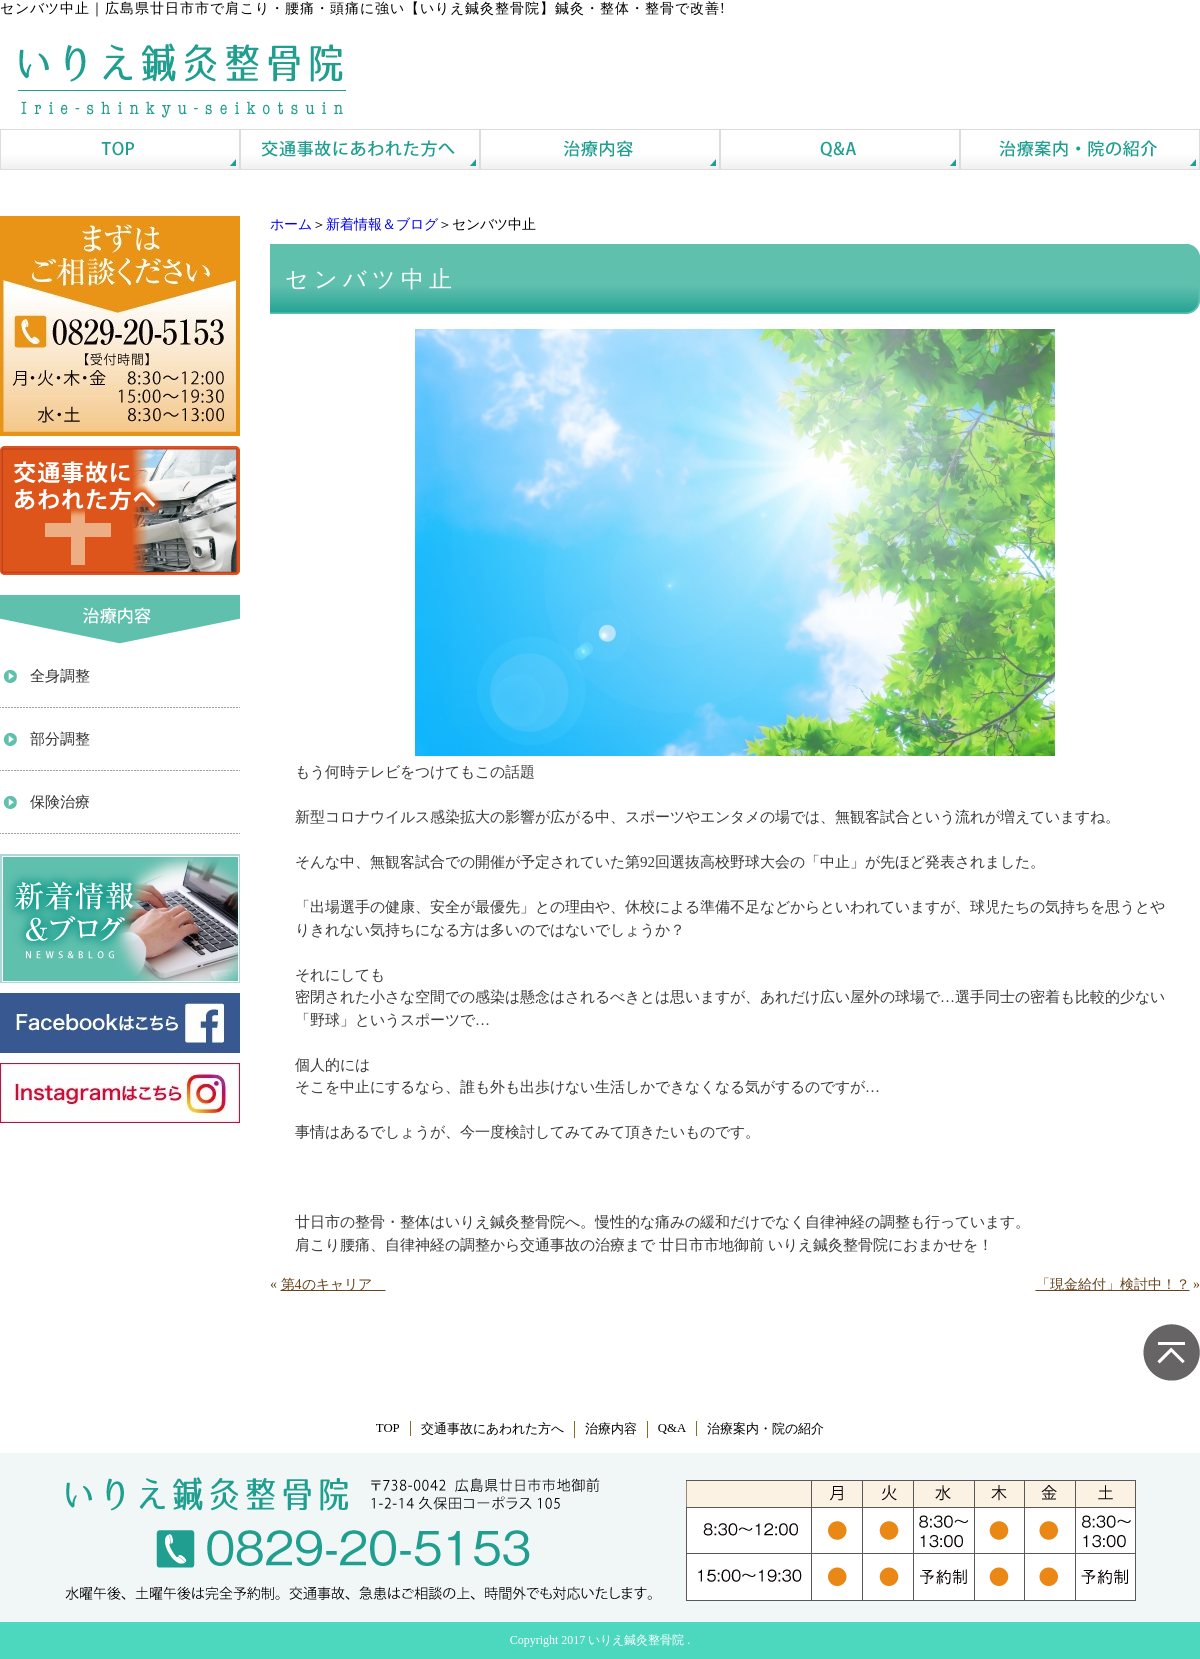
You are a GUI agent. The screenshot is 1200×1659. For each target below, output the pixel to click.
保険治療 (60, 802)
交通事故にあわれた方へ (492, 1429)
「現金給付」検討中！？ (1113, 1284)
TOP (388, 1428)
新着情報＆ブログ (382, 224)
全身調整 (60, 676)
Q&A (672, 1428)
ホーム (291, 224)
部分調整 (60, 739)
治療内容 (611, 1429)
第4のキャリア (333, 1284)
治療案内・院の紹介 (765, 1429)
